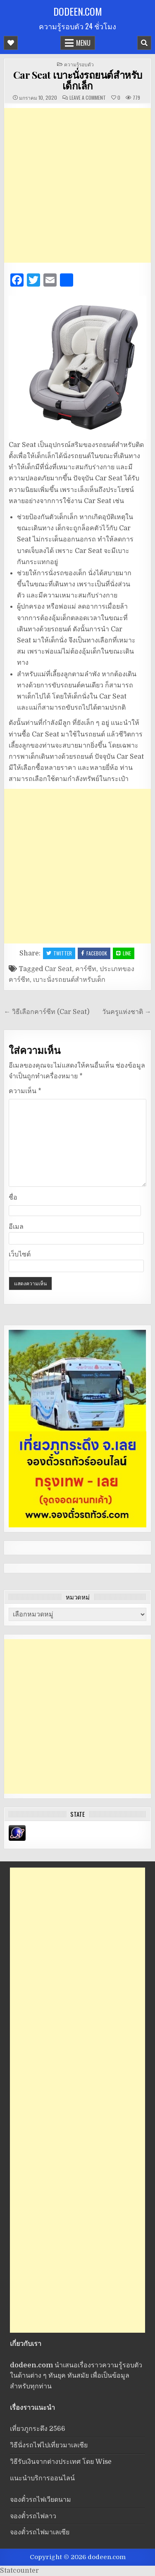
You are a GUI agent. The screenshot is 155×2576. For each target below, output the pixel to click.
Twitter (59, 953)
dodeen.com (77, 11)
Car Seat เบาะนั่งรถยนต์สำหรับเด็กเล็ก (77, 80)
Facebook (94, 953)
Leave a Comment (87, 97)
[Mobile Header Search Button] (144, 43)
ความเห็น (25, 1091)
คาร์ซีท (85, 969)
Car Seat (58, 969)
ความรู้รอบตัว (79, 64)
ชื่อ (13, 1197)
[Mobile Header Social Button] (11, 43)
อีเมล (16, 1226)
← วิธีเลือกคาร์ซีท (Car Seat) (46, 1012)
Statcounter (19, 2570)
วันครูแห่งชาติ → (126, 1012)
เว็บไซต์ (20, 1254)
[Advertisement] (77, 185)
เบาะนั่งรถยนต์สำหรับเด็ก (69, 979)
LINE (123, 953)
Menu (83, 43)
